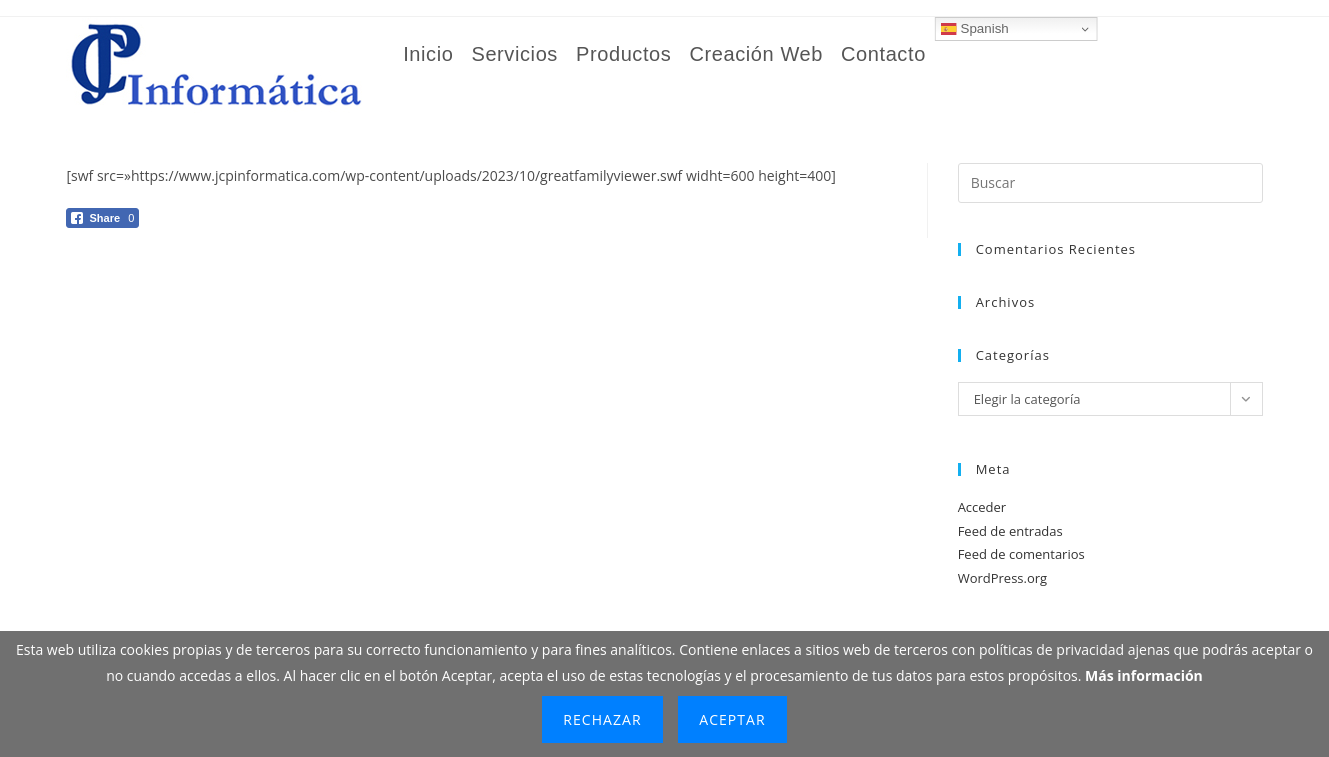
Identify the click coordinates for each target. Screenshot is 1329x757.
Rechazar (602, 719)
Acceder (982, 507)
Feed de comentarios (1021, 554)
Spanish (975, 29)
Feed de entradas (1010, 531)
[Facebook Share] (102, 218)
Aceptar (732, 719)
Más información (1144, 675)
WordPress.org (1003, 578)
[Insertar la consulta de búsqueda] (1110, 183)
